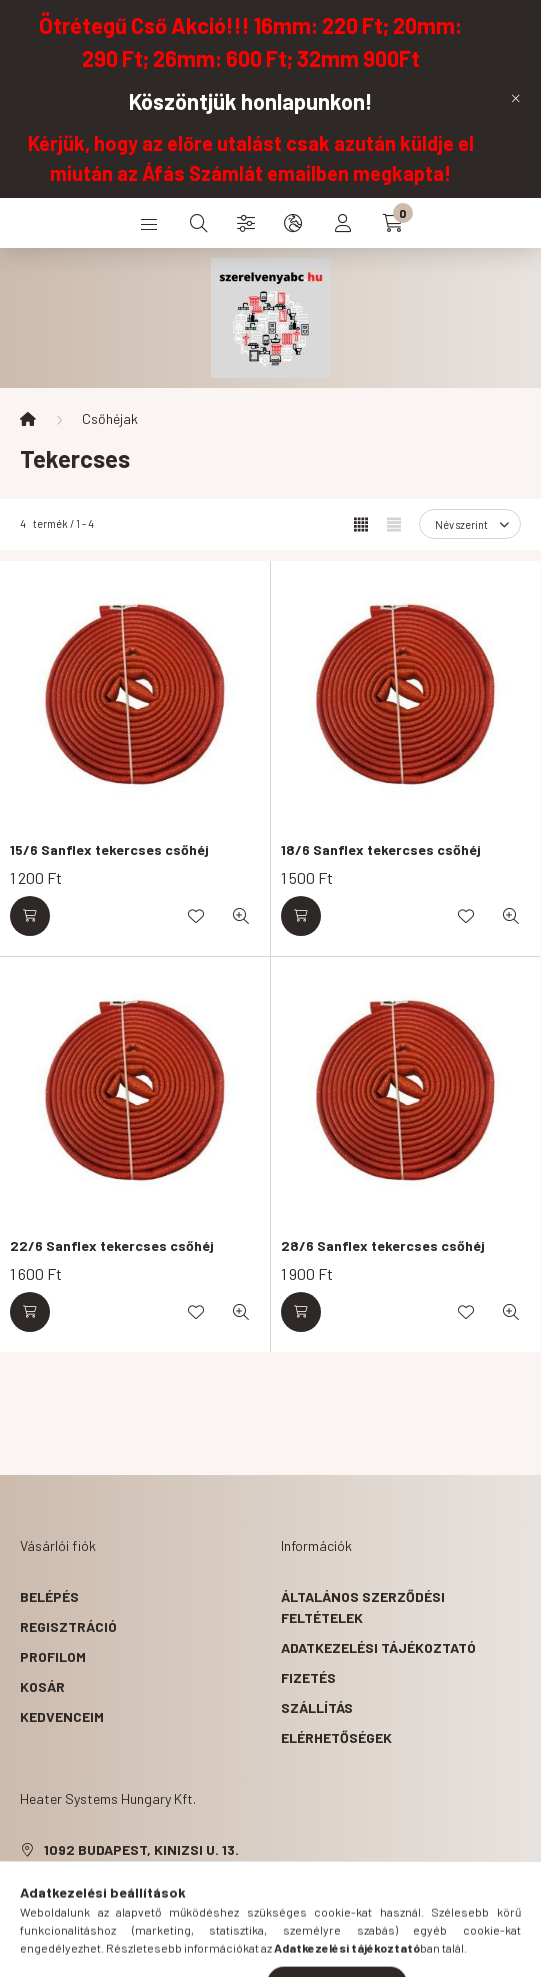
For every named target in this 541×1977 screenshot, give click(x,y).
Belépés (49, 1596)
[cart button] (393, 223)
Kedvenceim (62, 1716)
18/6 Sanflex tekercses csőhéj (381, 849)
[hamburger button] (149, 223)
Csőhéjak (110, 418)
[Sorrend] (470, 524)
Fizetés (308, 1677)
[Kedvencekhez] (196, 916)
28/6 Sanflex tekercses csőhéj (383, 1245)
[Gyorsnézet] (241, 916)
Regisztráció (68, 1626)
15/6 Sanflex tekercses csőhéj (109, 849)
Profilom (53, 1656)
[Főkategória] (28, 419)
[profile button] (343, 223)
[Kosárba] (30, 916)
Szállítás (317, 1707)
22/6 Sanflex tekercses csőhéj (112, 1245)
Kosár (42, 1686)
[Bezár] (516, 99)
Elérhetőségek (336, 1737)
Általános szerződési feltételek (363, 1607)
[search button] (199, 223)
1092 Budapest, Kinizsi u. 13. (141, 1849)
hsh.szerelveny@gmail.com (144, 1909)
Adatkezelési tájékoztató (378, 1647)
